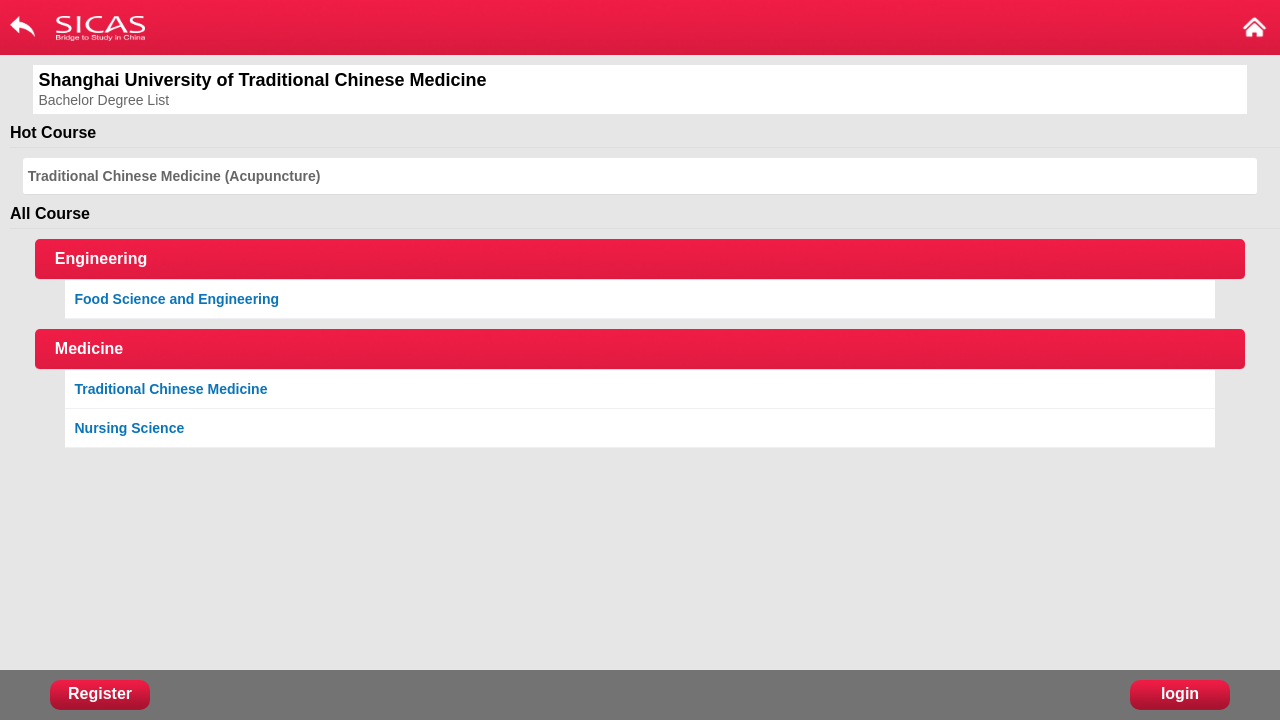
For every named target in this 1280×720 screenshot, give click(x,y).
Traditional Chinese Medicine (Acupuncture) (174, 176)
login (1180, 693)
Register (100, 693)
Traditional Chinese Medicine (171, 389)
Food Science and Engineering (177, 299)
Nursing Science (130, 428)
